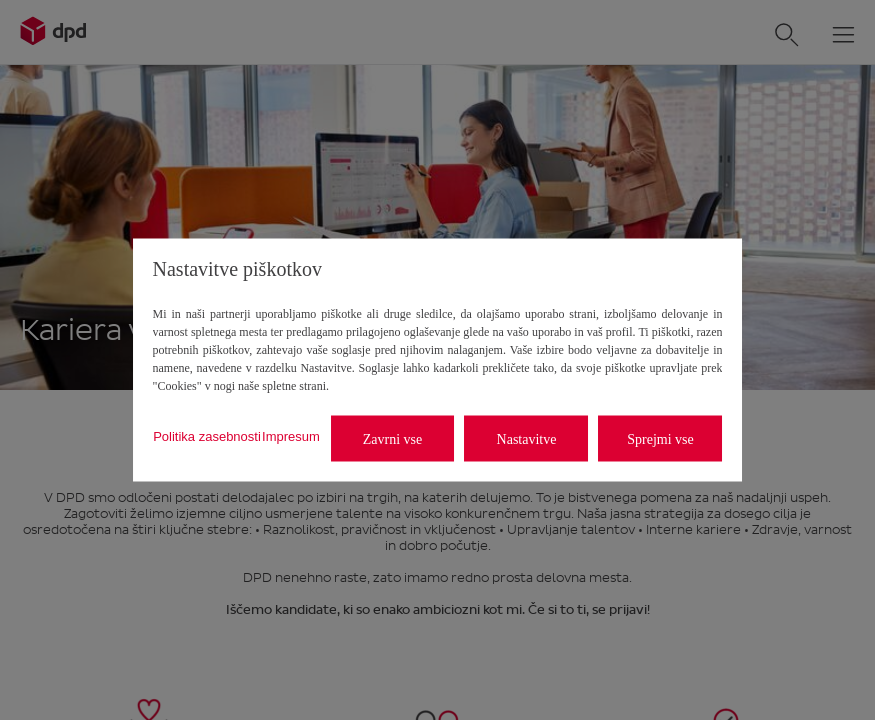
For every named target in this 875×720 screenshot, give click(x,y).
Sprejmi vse (660, 438)
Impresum (291, 435)
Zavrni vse (392, 438)
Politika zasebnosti (207, 435)
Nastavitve (527, 438)
